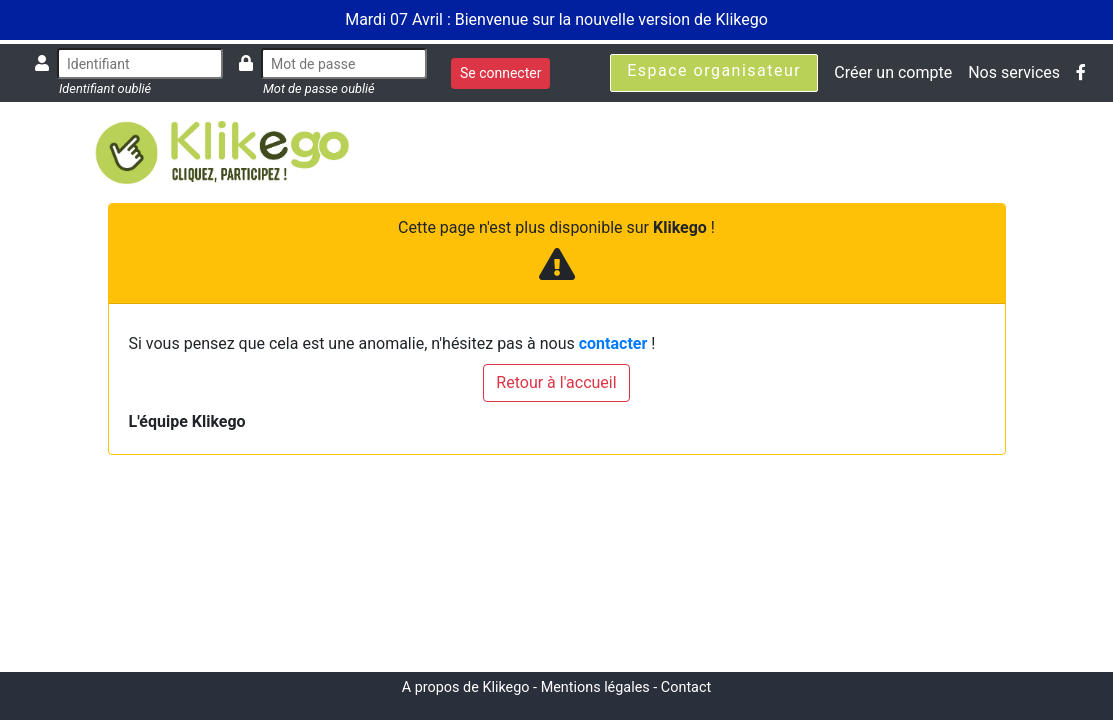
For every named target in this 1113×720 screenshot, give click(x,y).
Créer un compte (893, 72)
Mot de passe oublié (319, 88)
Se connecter (500, 73)
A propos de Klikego (466, 687)
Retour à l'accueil (556, 382)
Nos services (1014, 72)
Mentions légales (595, 687)
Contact (686, 687)
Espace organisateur (714, 70)
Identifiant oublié (105, 88)
